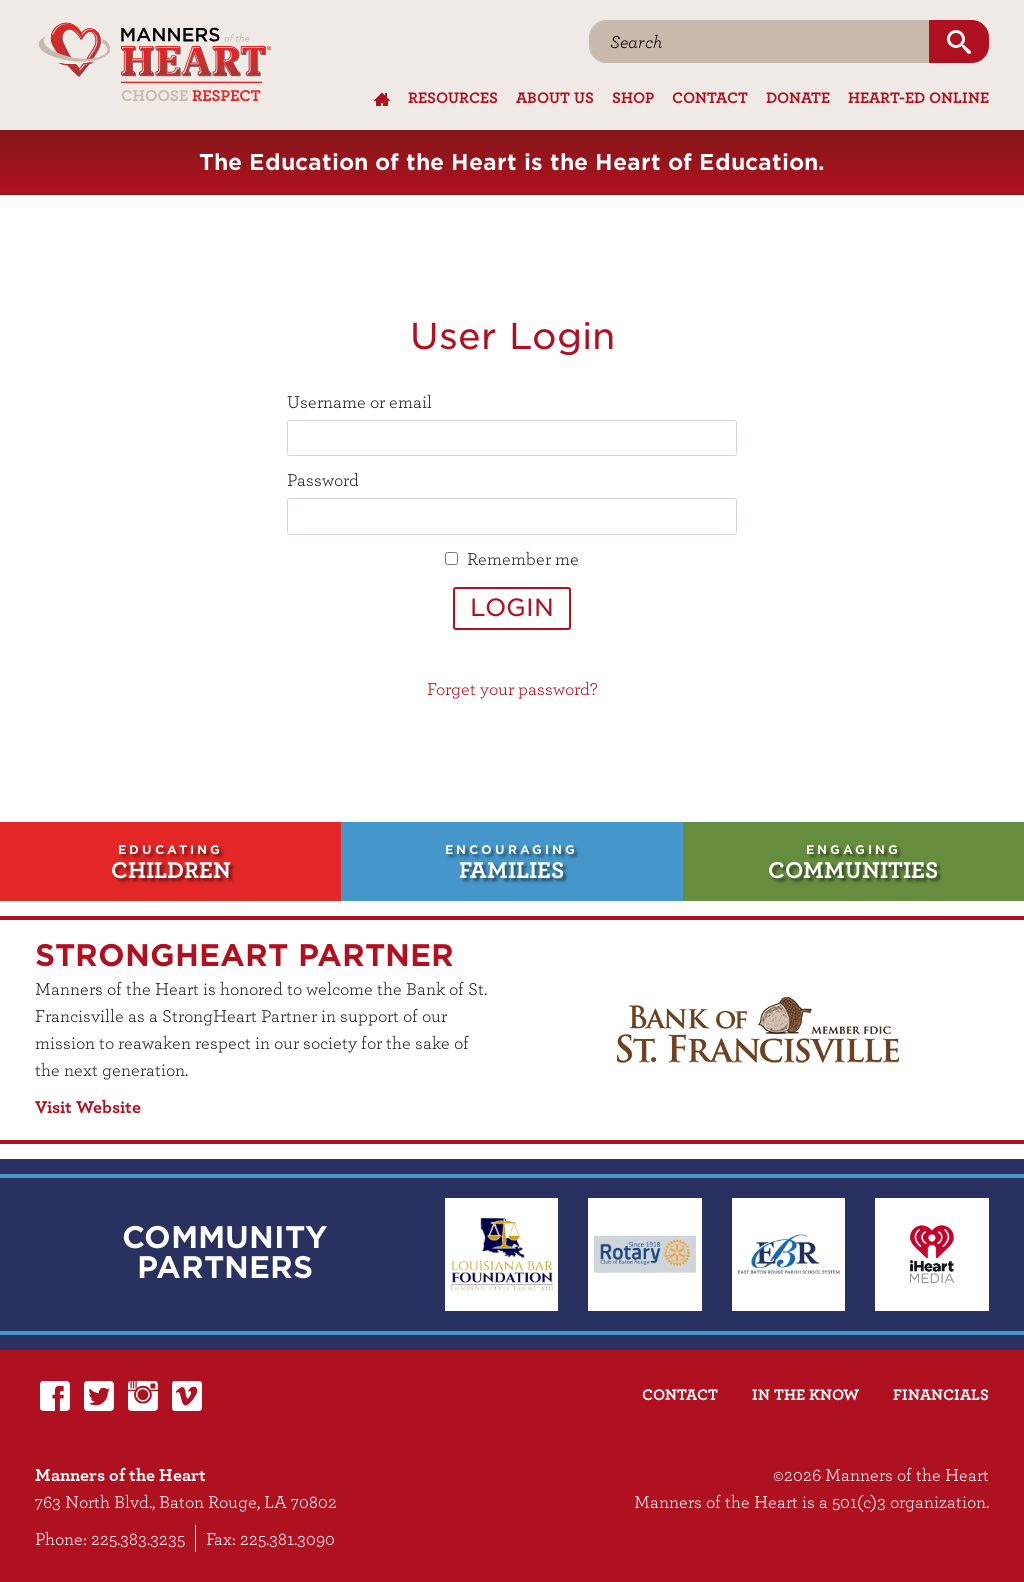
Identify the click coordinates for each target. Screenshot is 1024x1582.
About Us (555, 97)
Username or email (359, 401)
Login (512, 607)
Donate (798, 97)
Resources (453, 97)
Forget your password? (512, 688)
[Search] (759, 41)
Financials (941, 1394)
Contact (710, 97)
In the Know (805, 1394)
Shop (633, 97)
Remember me (523, 558)
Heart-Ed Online (918, 97)
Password (323, 479)
